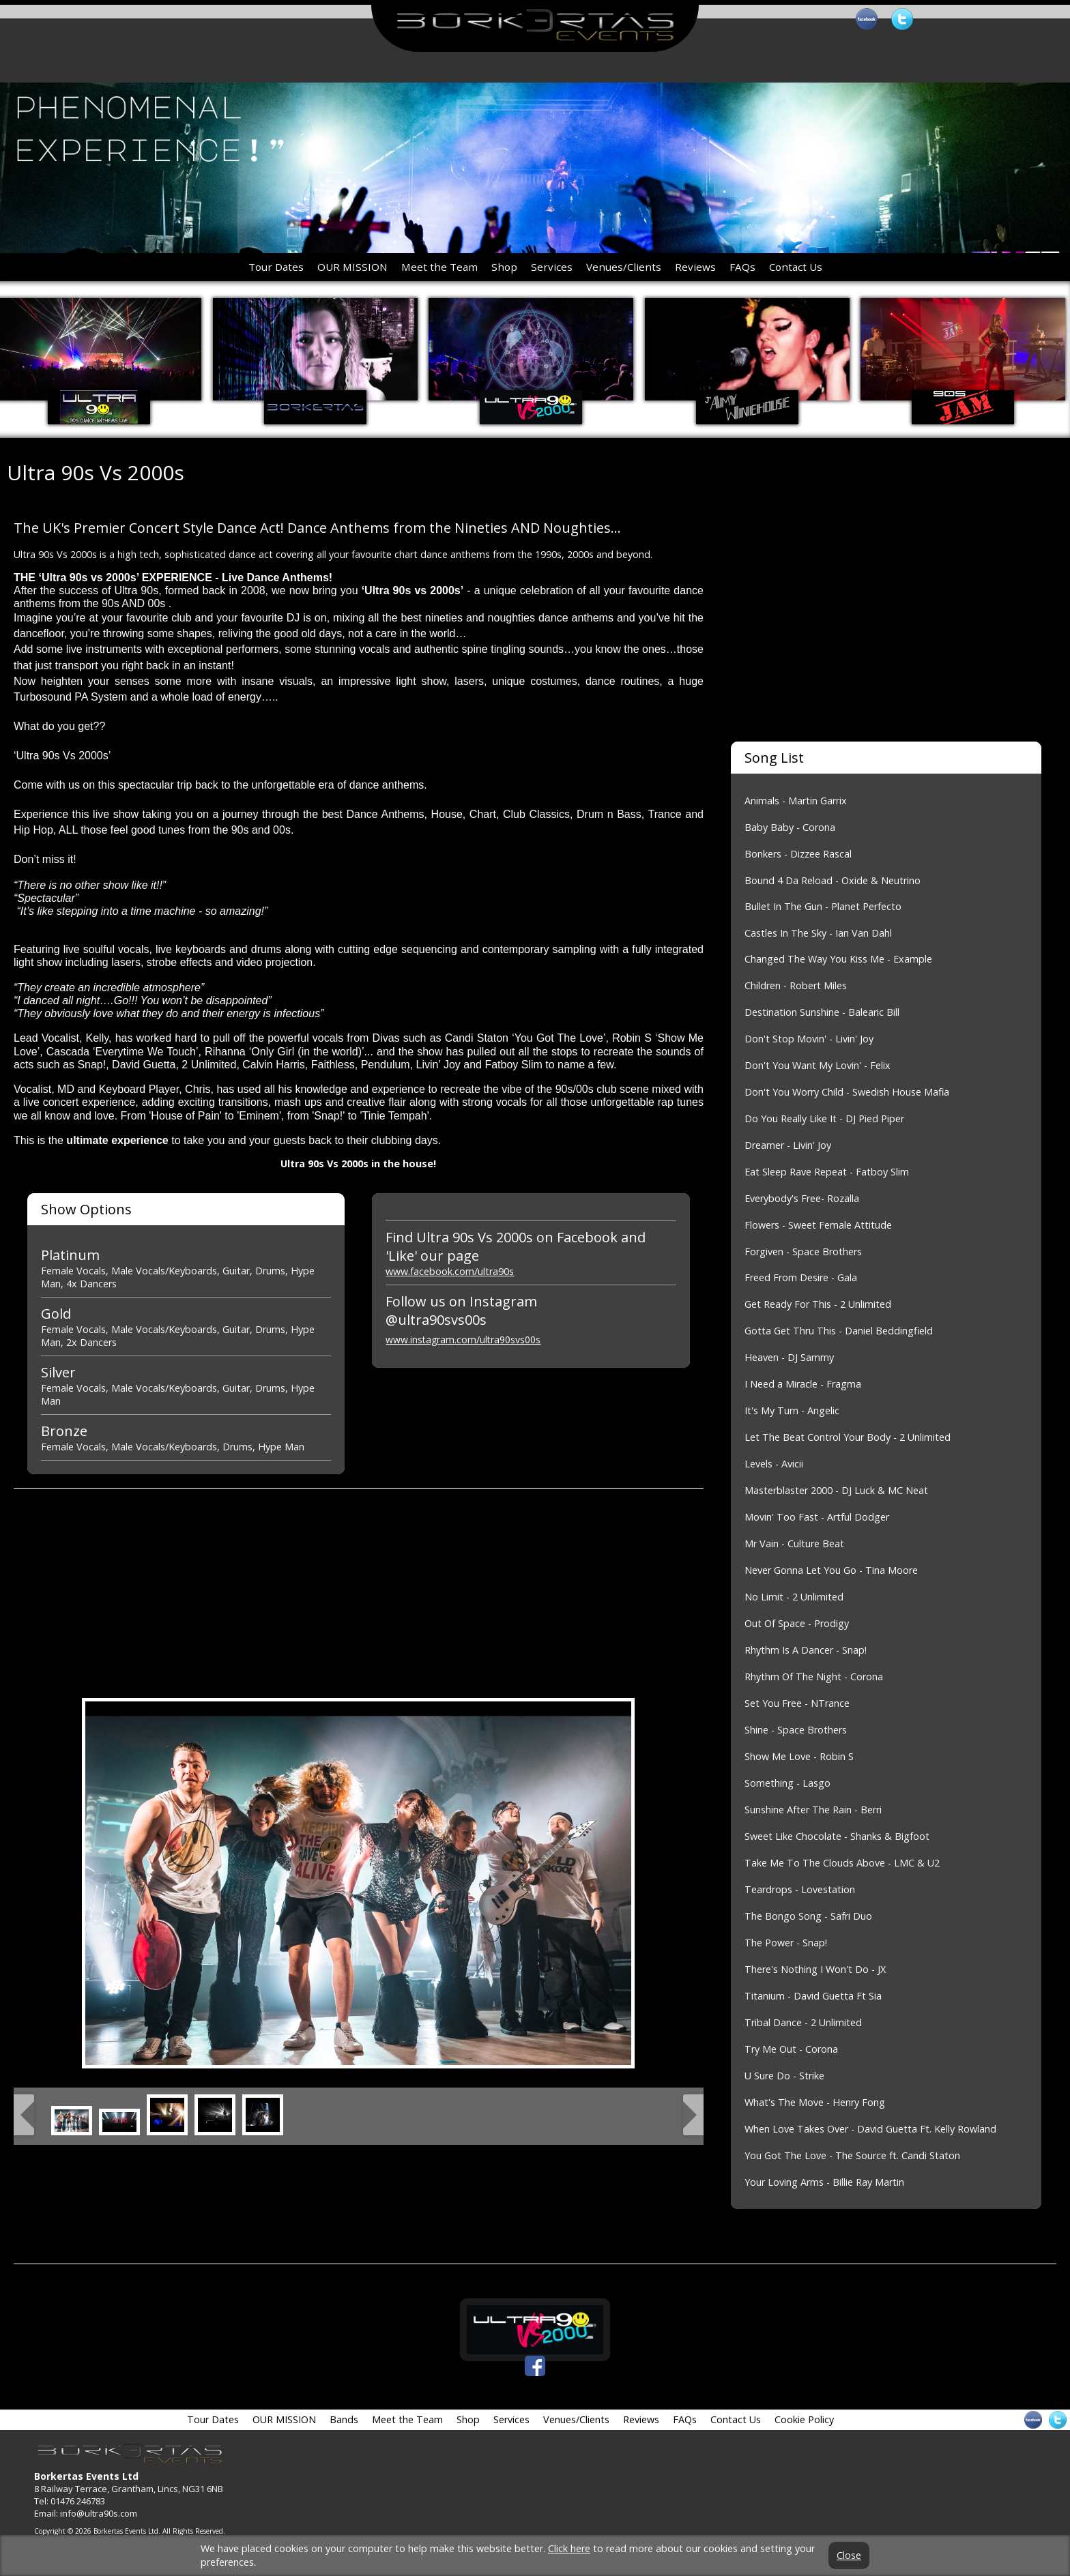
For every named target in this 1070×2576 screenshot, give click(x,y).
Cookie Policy (804, 2419)
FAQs (742, 267)
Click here (569, 2548)
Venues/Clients (623, 267)
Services (552, 267)
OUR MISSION (352, 267)
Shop (504, 267)
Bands (344, 2419)
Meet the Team (439, 267)
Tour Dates (276, 267)
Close (849, 2555)
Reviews (695, 267)
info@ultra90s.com (98, 2513)
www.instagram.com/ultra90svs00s (463, 1339)
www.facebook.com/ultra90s (450, 1271)
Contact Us (795, 267)
